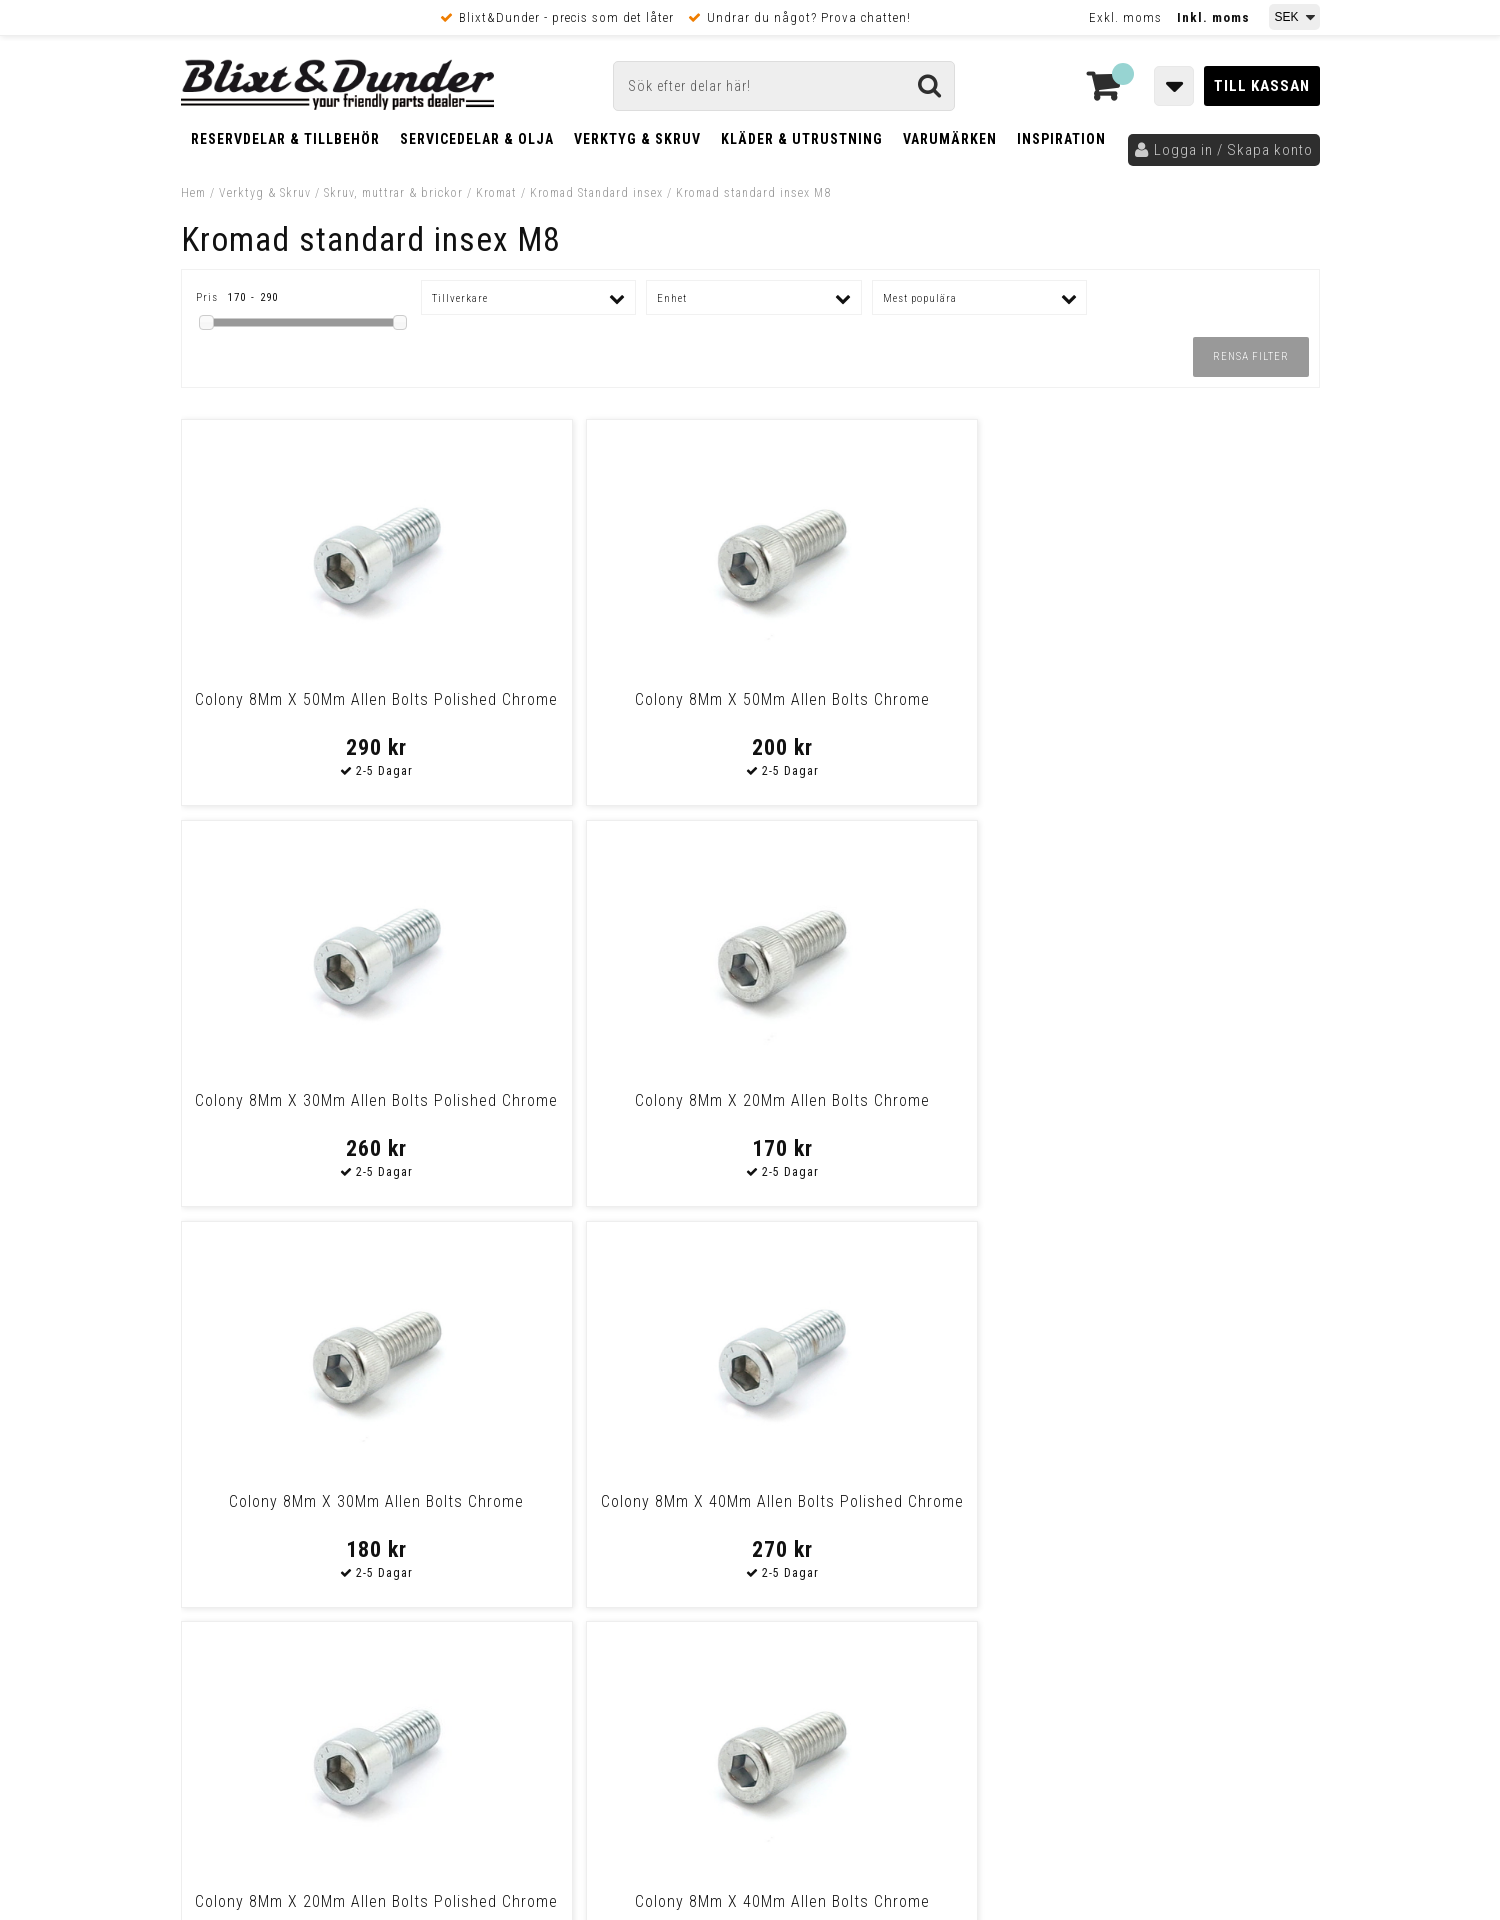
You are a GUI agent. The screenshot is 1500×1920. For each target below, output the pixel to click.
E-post (647, 1340)
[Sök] (784, 86)
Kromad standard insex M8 (753, 193)
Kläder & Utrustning (802, 139)
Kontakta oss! (528, 1314)
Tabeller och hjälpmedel (300, 1321)
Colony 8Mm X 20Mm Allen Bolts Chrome (1182, 709)
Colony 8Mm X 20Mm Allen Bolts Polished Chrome (894, 1110)
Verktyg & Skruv (637, 139)
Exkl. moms (1125, 17)
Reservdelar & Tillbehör (285, 139)
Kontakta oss (1188, 1365)
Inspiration (1061, 139)
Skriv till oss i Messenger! (1007, 1323)
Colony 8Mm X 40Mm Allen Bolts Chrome (1182, 1110)
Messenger (751, 1340)
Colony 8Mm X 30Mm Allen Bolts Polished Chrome (894, 709)
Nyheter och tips (301, 1372)
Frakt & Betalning (239, 1544)
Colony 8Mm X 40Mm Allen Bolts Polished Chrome (606, 1110)
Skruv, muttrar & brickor (393, 193)
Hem (193, 193)
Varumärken (950, 139)
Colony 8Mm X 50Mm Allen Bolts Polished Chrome (318, 709)
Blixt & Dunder (1192, 1340)
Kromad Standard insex (596, 193)
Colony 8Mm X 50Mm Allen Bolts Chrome (606, 709)
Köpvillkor (215, 1565)
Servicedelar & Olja (477, 139)
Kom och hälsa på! (535, 1440)
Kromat (496, 193)
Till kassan (1262, 86)
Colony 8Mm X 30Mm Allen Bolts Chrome (318, 1110)
